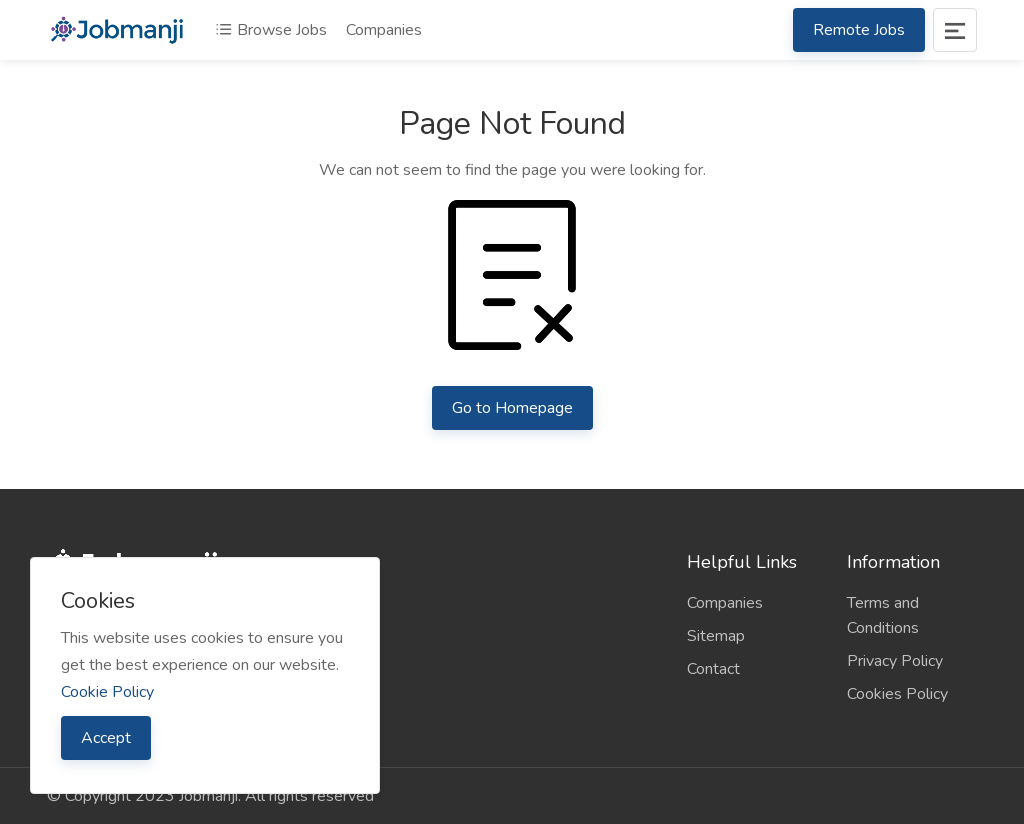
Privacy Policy (895, 661)
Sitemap (716, 636)
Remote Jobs (859, 30)
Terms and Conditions (883, 615)
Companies (384, 30)
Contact (713, 669)
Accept (106, 738)
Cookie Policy (107, 692)
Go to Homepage (512, 408)
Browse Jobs (271, 30)
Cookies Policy (897, 694)
